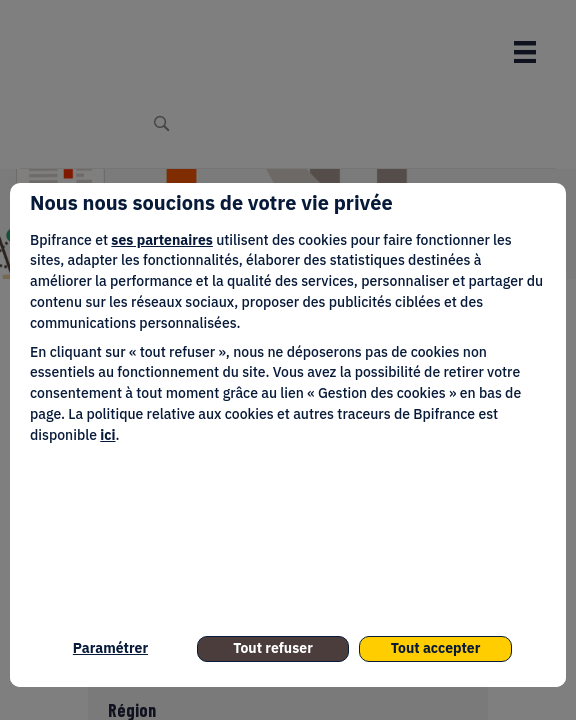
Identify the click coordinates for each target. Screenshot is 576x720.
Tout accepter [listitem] (436, 648)
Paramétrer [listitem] (110, 648)
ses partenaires (161, 240)
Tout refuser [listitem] (273, 648)
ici (107, 435)
